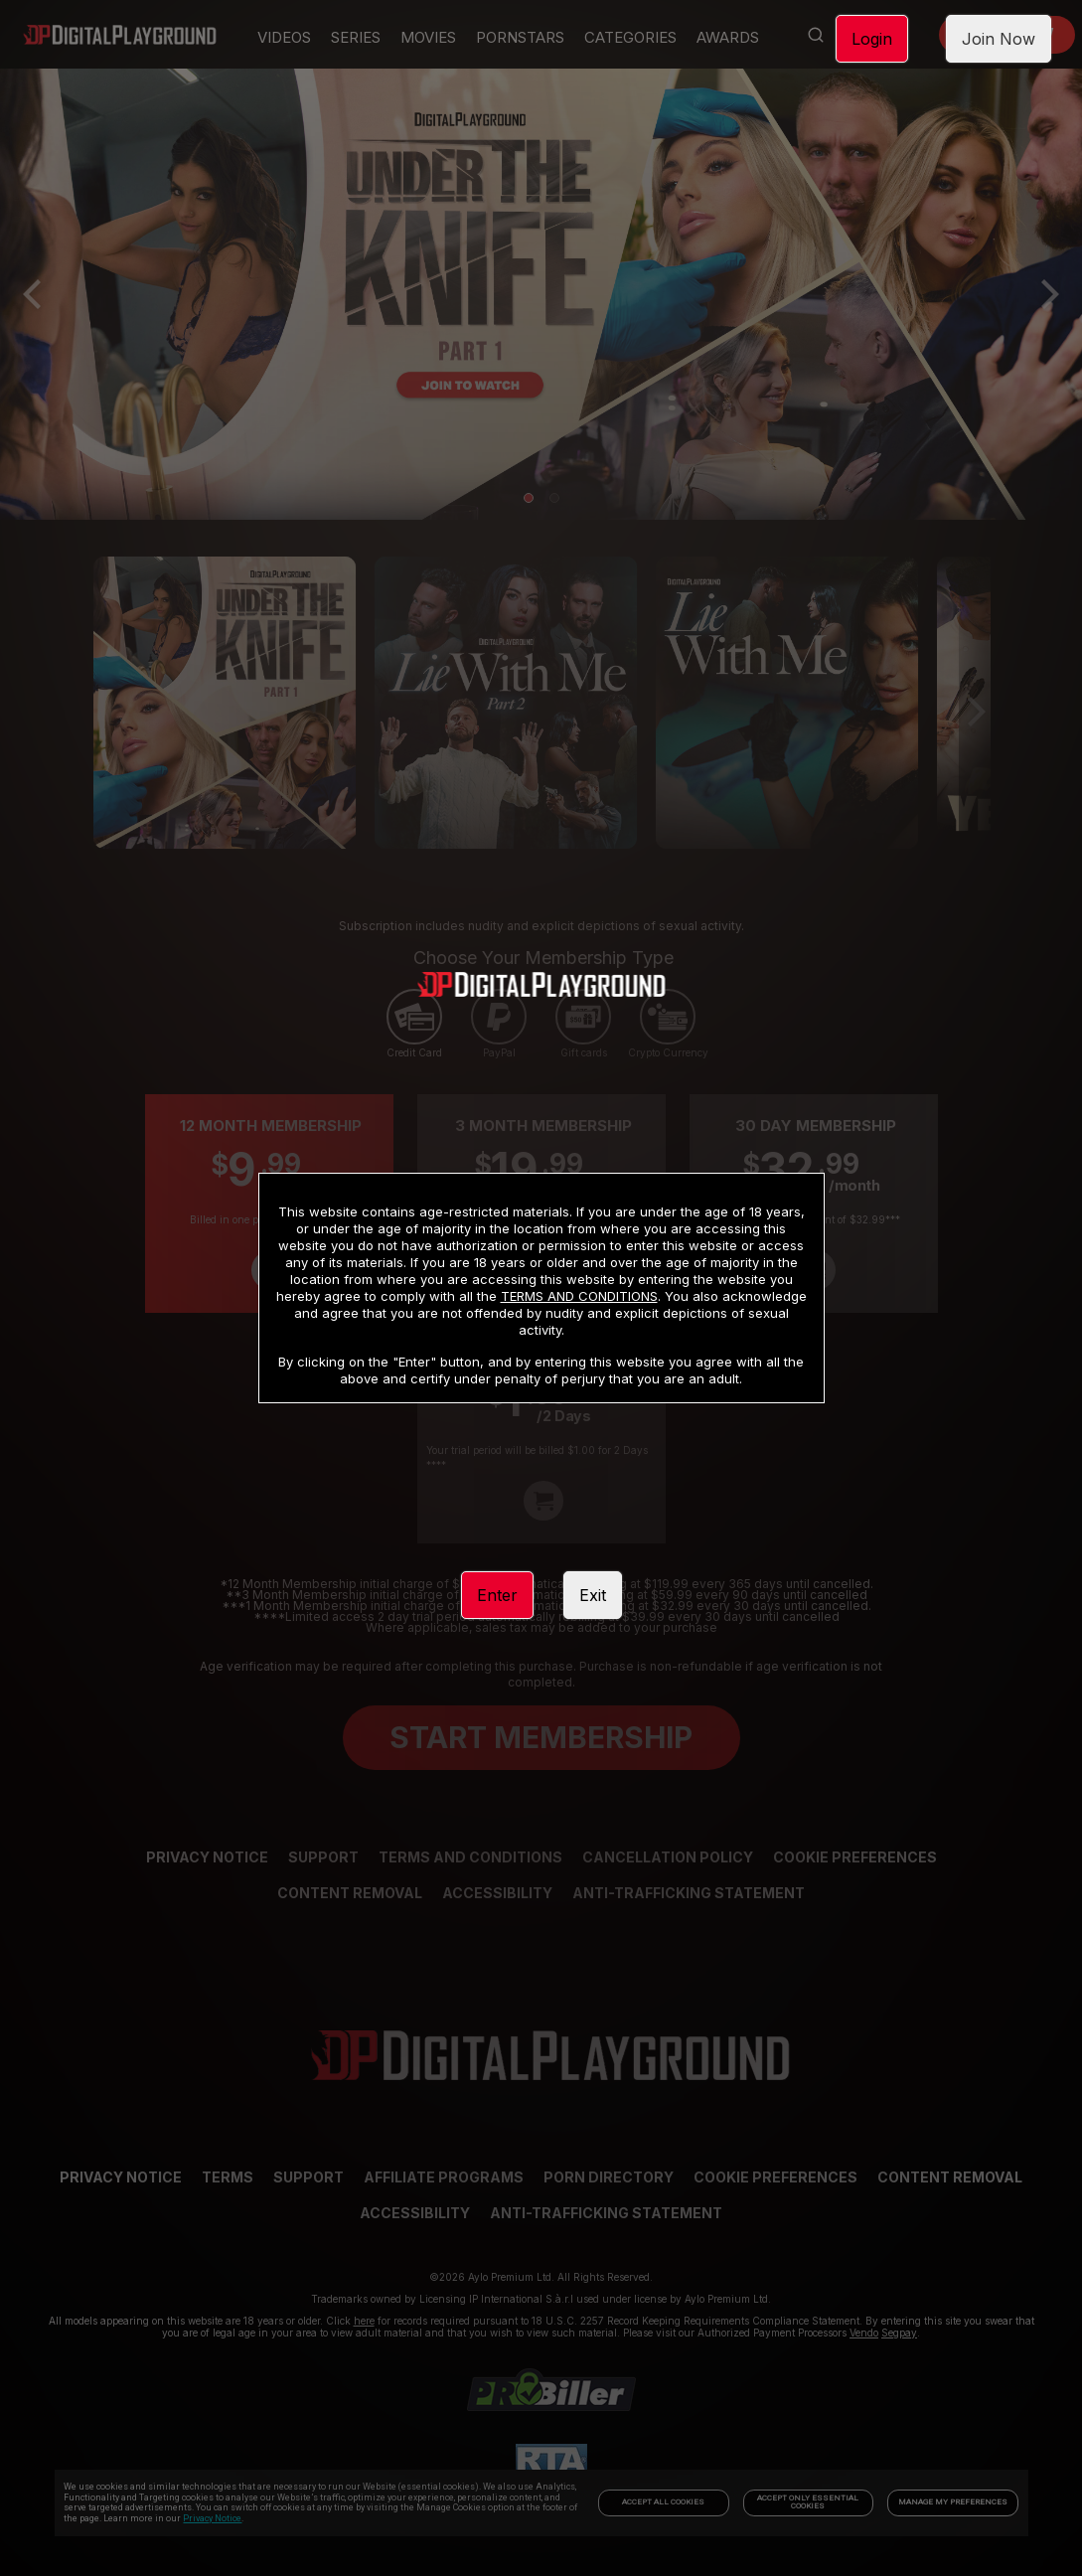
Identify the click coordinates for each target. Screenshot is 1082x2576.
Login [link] (871, 39)
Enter (497, 1595)
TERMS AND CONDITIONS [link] (579, 1296)
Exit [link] (592, 1595)
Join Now (998, 39)
